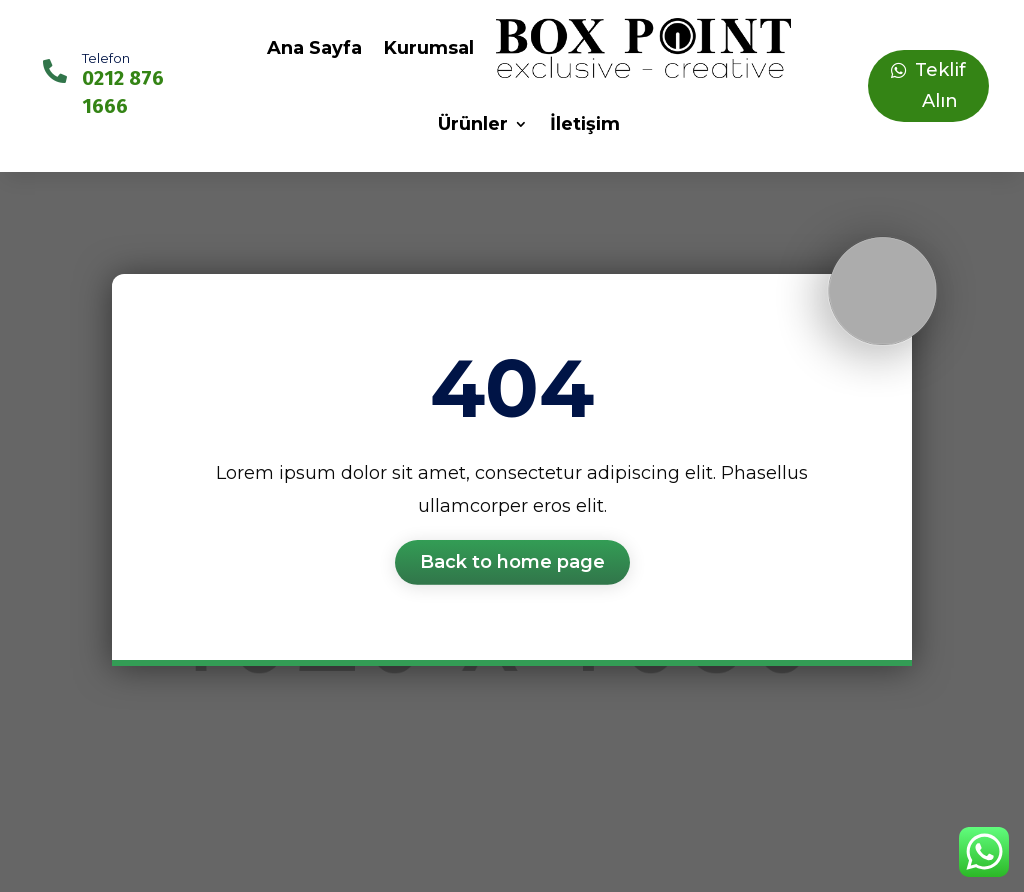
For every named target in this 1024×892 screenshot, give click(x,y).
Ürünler (473, 124)
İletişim (585, 124)
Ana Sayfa (314, 48)
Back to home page (512, 562)
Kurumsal (429, 48)
